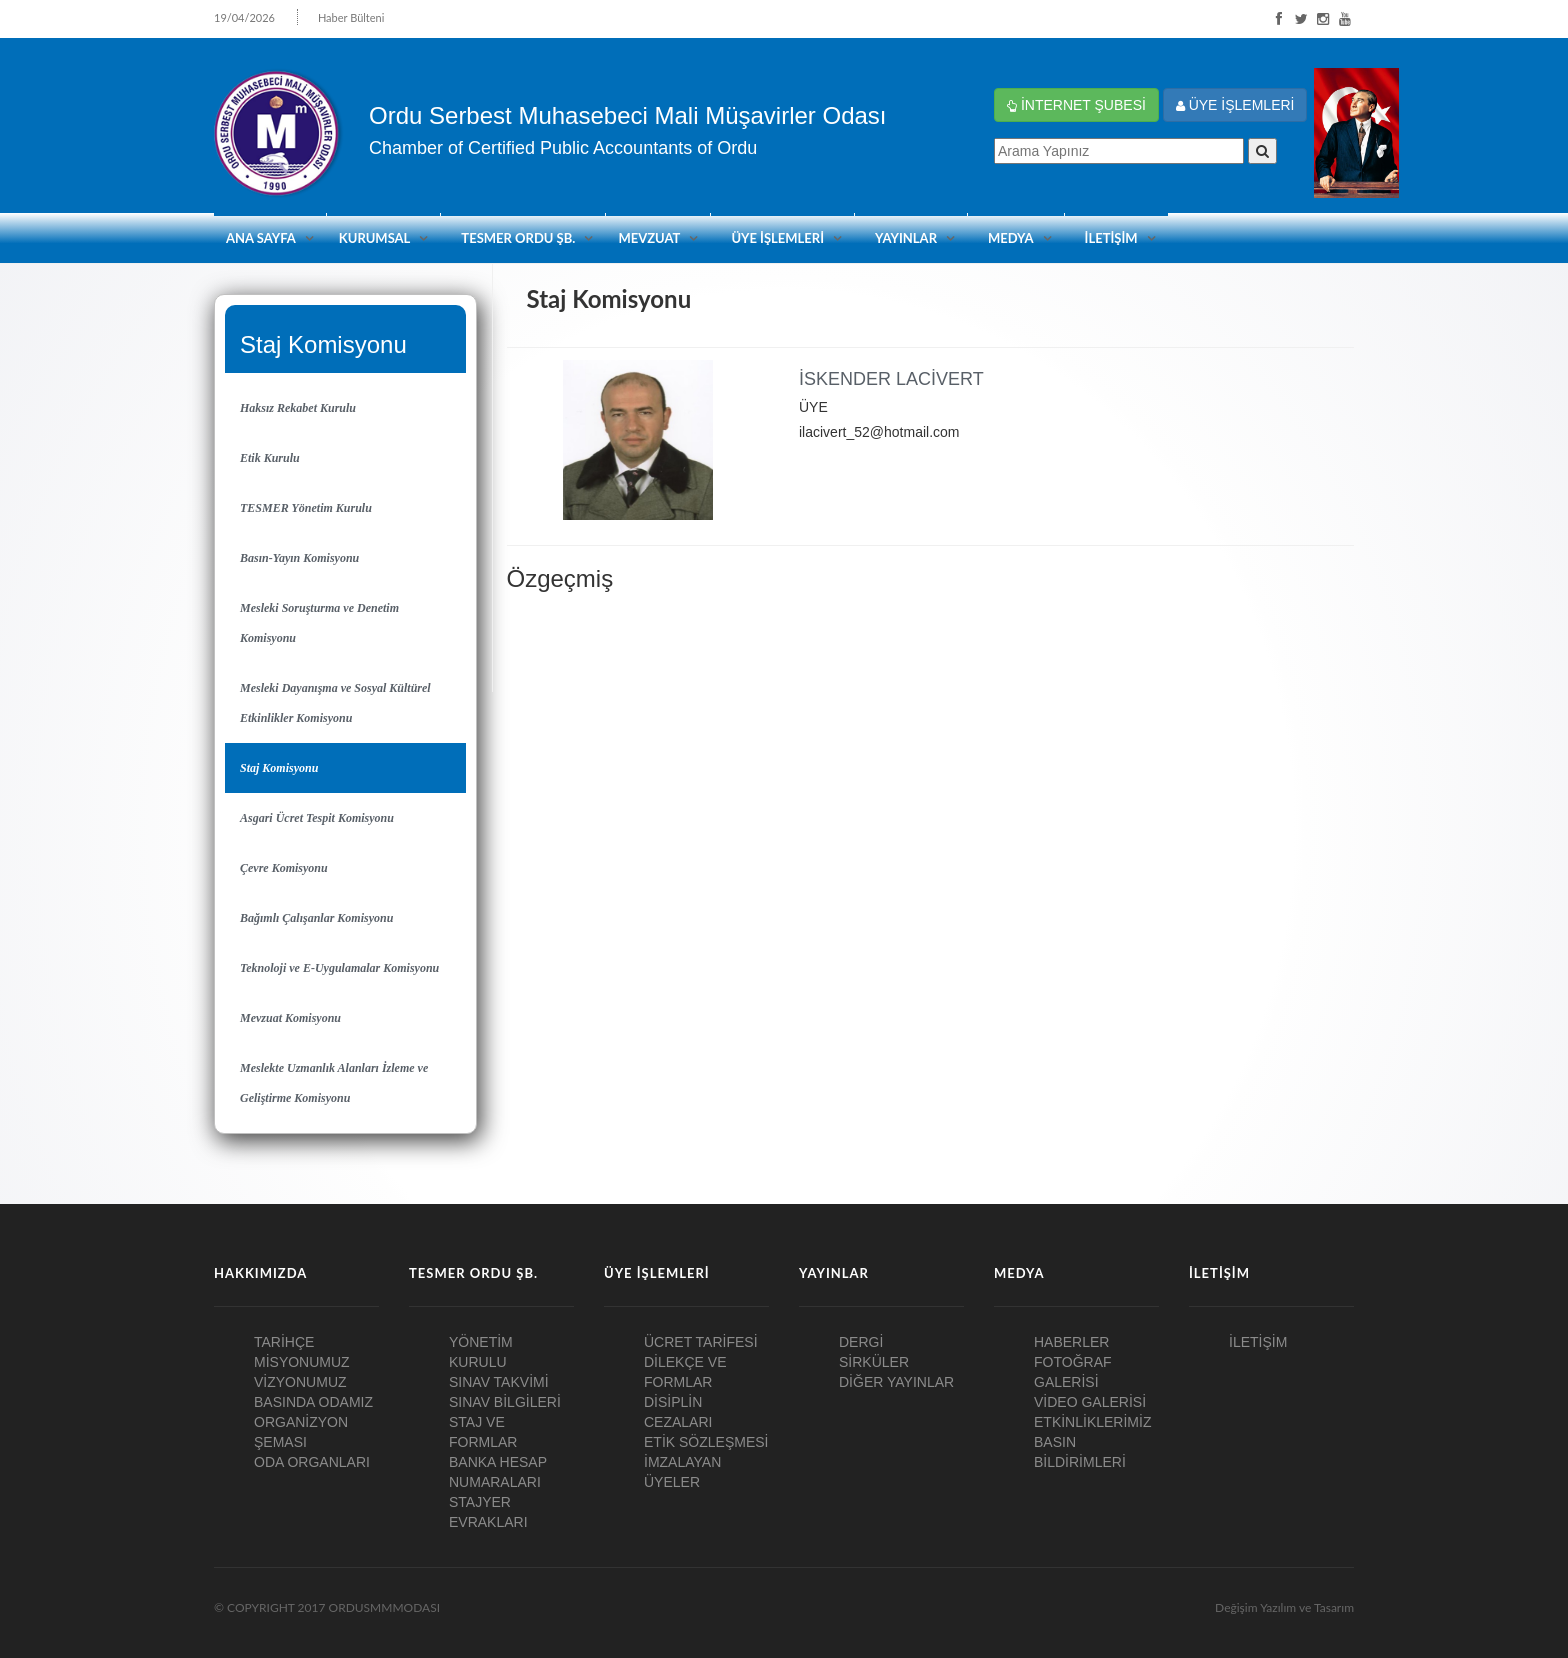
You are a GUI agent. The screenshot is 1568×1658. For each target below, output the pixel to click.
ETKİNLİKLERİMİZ (1092, 1422)
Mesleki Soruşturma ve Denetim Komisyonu (319, 623)
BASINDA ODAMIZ (313, 1402)
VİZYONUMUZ (300, 1382)
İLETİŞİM (1111, 238)
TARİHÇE (284, 1342)
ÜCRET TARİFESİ (701, 1342)
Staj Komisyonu (279, 768)
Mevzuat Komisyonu (290, 1018)
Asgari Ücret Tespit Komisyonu (317, 818)
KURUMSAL (375, 238)
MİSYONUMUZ (302, 1362)
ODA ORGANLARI (312, 1462)
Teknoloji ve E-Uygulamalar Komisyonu (339, 968)
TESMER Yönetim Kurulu (306, 508)
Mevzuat (649, 238)
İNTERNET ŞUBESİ (1076, 105)
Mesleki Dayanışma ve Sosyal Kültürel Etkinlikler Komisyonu (335, 703)
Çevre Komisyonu (284, 868)
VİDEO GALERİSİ (1090, 1402)
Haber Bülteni (351, 17)
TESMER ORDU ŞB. (518, 238)
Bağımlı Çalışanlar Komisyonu (316, 918)
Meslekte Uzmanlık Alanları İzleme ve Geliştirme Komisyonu (334, 1083)
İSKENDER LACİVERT (891, 379)
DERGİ (861, 1342)
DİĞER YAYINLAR (896, 1382)
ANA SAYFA (261, 238)
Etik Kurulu (270, 458)
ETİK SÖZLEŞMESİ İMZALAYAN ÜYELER (706, 1462)
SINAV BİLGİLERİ (505, 1402)
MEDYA (1011, 238)
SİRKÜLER (874, 1362)
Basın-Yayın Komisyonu (299, 558)
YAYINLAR (906, 238)
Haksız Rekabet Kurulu (298, 408)
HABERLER (1071, 1342)
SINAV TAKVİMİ (499, 1382)
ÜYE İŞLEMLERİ (1235, 105)
